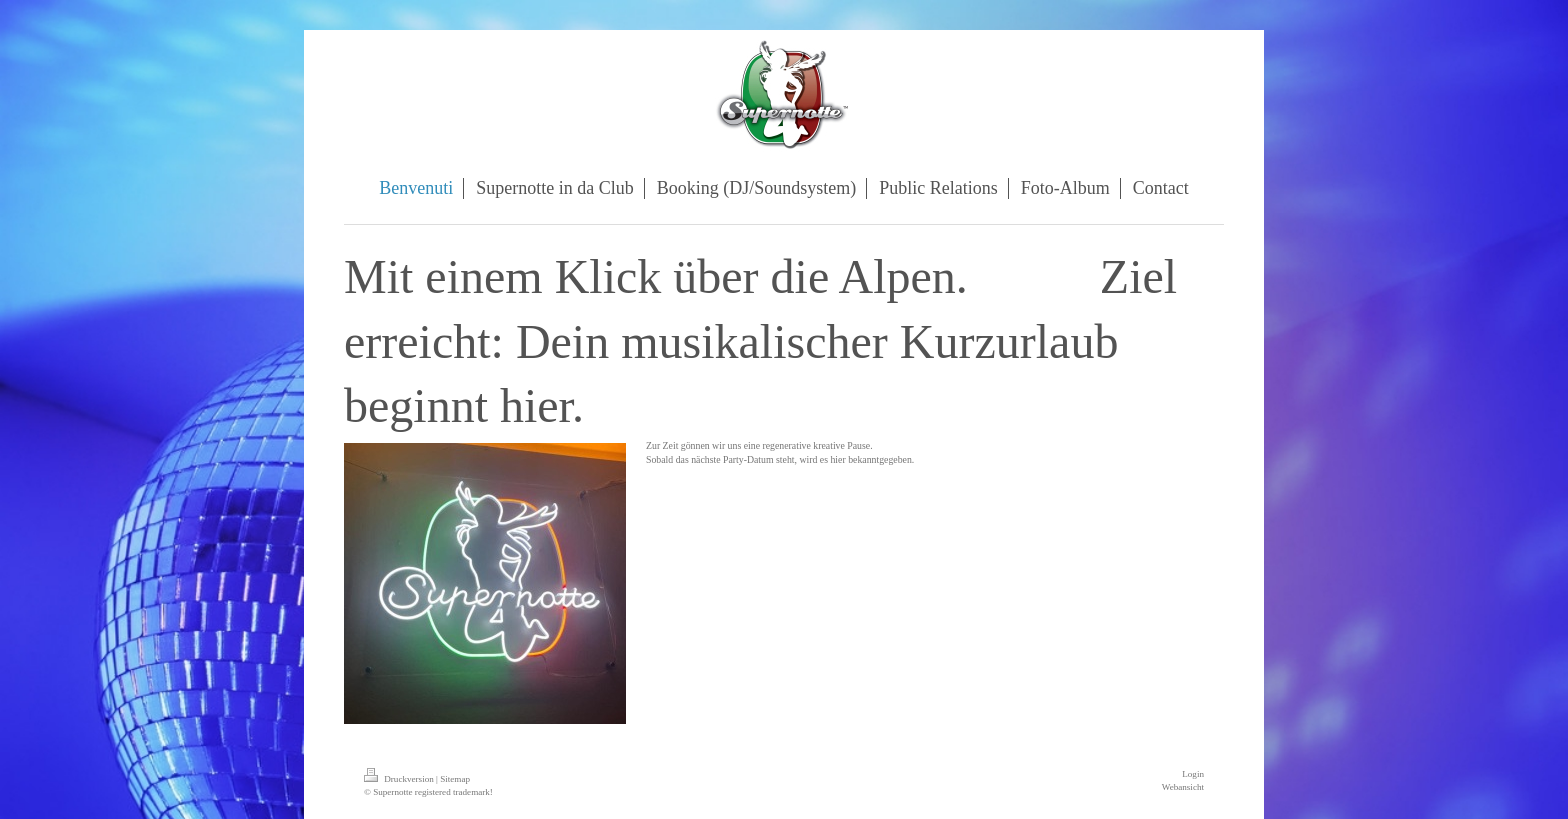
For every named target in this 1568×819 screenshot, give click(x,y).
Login (1193, 774)
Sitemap (455, 779)
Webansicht (1183, 787)
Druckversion (400, 779)
